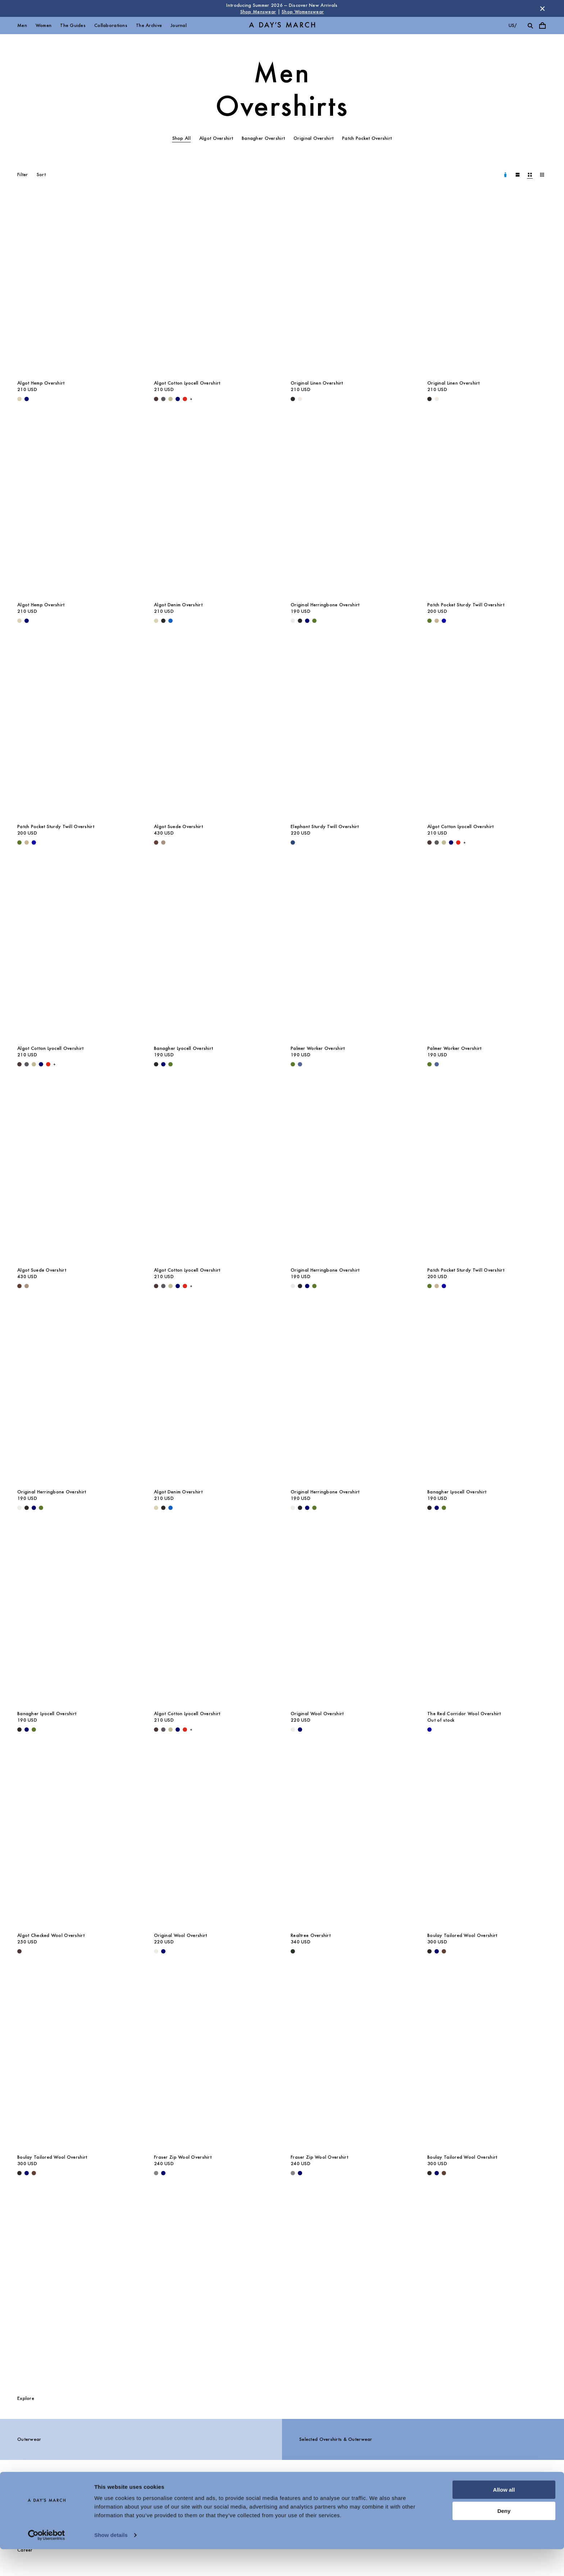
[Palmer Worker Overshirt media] (350, 951)
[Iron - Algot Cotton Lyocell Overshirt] (163, 399)
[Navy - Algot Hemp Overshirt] (26, 399)
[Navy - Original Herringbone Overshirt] (307, 621)
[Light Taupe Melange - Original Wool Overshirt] (293, 1729)
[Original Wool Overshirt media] (350, 1616)
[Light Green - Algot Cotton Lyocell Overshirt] (170, 399)
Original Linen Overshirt (317, 383)
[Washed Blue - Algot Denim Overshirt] (170, 621)
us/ (513, 25)
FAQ (131, 2497)
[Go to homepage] (282, 25)
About (24, 2497)
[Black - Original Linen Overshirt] (293, 399)
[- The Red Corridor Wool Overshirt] (429, 1729)
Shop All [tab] (181, 138)
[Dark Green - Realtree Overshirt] (293, 1951)
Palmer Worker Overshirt (318, 1048)
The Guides (73, 25)
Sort (41, 174)
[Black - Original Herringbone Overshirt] (300, 621)
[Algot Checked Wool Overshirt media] (77, 1838)
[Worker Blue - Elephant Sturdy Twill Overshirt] (293, 842)
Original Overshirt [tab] (313, 138)
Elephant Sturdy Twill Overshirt (325, 826)
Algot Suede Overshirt (178, 826)
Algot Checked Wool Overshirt (51, 1935)
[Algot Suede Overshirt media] (213, 729)
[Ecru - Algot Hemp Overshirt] (19, 399)
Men (22, 25)
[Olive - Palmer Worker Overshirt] (293, 1064)
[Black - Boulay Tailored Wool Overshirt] (429, 1951)
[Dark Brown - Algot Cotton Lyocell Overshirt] (156, 399)
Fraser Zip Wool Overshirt (183, 2157)
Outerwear (29, 2439)
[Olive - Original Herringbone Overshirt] (314, 621)
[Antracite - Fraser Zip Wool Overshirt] (156, 2173)
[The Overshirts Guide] (282, 2288)
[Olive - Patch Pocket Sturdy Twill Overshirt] (429, 621)
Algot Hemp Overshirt (41, 383)
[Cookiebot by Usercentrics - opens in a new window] (46, 2562)
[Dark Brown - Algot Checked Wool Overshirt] (19, 1951)
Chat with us (359, 2497)
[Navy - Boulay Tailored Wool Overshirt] (437, 1951)
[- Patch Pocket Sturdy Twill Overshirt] (444, 621)
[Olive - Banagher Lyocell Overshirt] (170, 1064)
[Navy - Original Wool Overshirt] (300, 1729)
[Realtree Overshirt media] (350, 1838)
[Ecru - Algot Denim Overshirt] (156, 621)
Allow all (504, 2516)
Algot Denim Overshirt (178, 605)
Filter (22, 174)
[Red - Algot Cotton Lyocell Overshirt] (185, 399)
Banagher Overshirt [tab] (263, 138)
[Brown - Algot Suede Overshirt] (156, 842)
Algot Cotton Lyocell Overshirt (187, 383)
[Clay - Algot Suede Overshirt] (163, 842)
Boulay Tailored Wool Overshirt (462, 1935)
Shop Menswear (258, 12)
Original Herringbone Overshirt (325, 605)
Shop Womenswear (303, 12)
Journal (178, 25)
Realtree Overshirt (311, 1935)
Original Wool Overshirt (317, 1714)
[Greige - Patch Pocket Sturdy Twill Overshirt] (437, 621)
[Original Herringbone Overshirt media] (350, 507)
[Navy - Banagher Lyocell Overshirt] (163, 1064)
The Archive (149, 25)
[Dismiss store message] (542, 9)
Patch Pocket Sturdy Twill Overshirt (465, 605)
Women (43, 25)
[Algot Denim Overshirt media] (213, 507)
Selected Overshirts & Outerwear (335, 2439)
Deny (504, 2537)
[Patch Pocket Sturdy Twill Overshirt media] (487, 507)
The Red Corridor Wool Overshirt (464, 1714)
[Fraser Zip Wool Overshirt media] (213, 2060)
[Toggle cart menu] (542, 25)
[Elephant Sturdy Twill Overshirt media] (350, 729)
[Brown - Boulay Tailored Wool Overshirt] (444, 1951)
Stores (243, 2497)
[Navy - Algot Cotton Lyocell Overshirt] (178, 399)
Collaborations (110, 25)
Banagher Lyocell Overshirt (183, 1048)
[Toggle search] (530, 25)
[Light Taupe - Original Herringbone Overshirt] (293, 621)
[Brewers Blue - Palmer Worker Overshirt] (300, 1064)
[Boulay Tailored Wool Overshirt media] (487, 1838)
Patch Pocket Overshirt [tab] (367, 138)
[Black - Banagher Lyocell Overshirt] (156, 1064)
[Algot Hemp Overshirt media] (77, 286)
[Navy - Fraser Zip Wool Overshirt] (163, 2173)
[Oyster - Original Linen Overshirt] (300, 399)
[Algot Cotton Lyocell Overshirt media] (213, 286)
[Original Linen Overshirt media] (350, 286)
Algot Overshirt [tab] (216, 138)
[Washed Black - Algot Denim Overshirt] (163, 621)
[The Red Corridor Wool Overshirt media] (487, 1616)
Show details (111, 2562)
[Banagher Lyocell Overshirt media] (213, 951)
